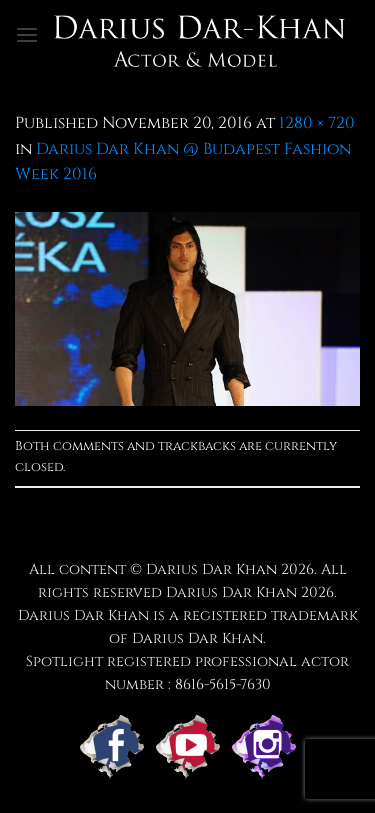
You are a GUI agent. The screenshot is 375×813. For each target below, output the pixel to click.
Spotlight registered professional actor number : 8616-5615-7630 (187, 673)
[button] (27, 34)
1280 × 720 (317, 123)
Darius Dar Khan (231, 592)
